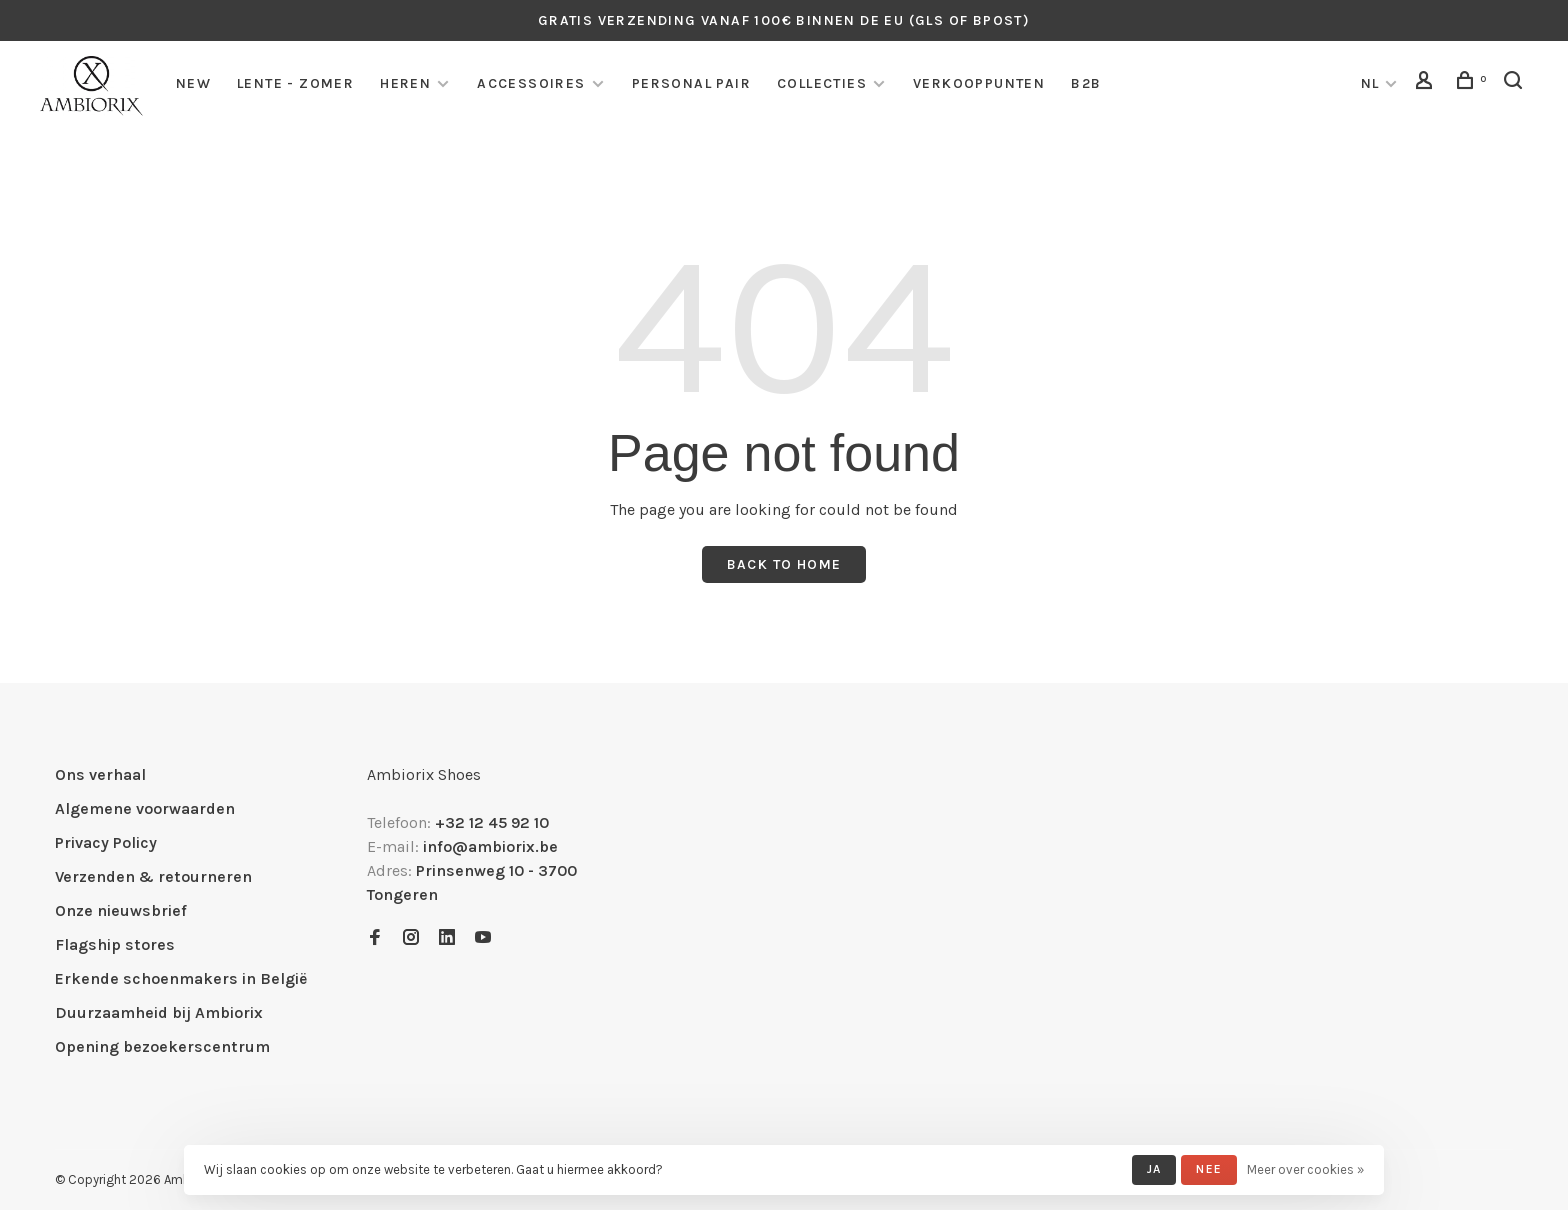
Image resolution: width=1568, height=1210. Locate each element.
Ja (1154, 1169)
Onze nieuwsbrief (121, 910)
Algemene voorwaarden (145, 808)
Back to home (784, 564)
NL (1370, 83)
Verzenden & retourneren (153, 876)
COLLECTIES (822, 83)
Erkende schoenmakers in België (181, 978)
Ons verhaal (100, 774)
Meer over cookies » (1305, 1169)
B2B (1086, 83)
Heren (405, 83)
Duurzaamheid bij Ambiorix (159, 1012)
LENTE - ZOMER (295, 83)
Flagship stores (115, 944)
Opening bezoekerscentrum (162, 1046)
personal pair (691, 83)
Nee (1209, 1169)
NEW (193, 83)
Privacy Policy (106, 842)
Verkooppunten (979, 83)
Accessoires (531, 83)
